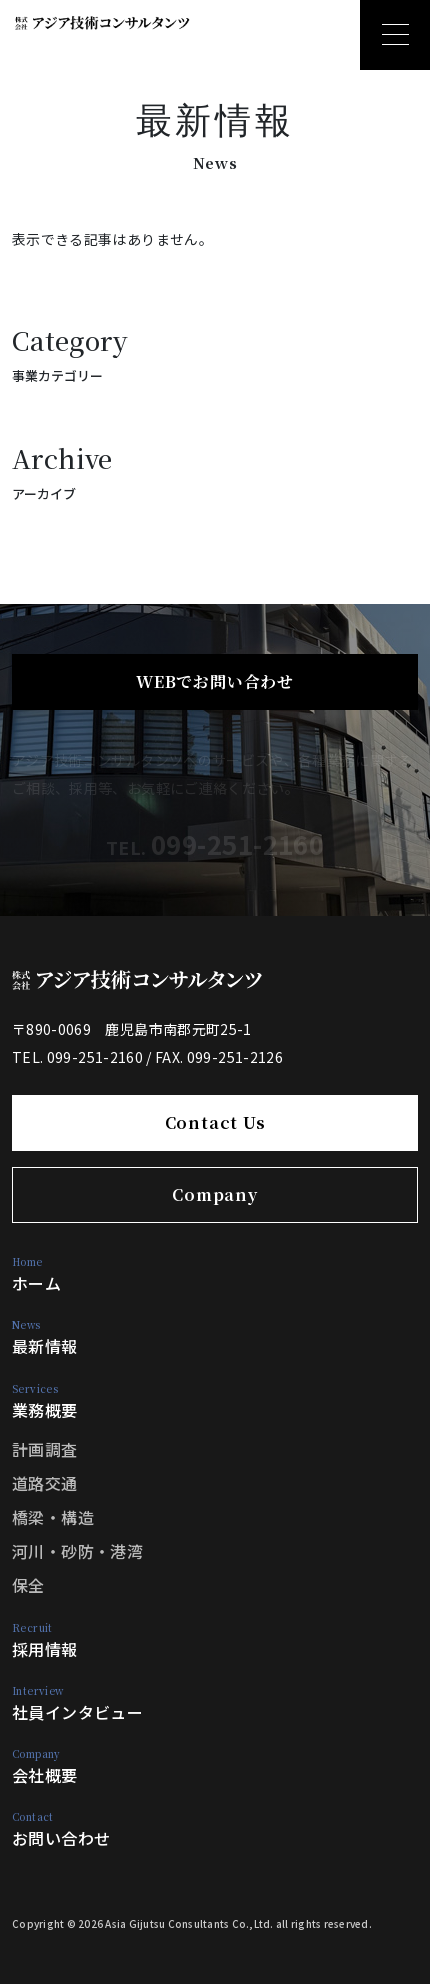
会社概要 (45, 1766)
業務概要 (45, 1401)
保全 (28, 1585)
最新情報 (45, 1337)
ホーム (36, 1274)
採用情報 (45, 1640)
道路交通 (45, 1483)
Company (215, 1194)
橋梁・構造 (53, 1517)
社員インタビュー (77, 1703)
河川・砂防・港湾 (77, 1551)
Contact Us (215, 1122)
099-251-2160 (237, 843)
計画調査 (45, 1449)
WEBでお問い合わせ (215, 681)
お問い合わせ (61, 1829)
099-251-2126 (235, 1057)
